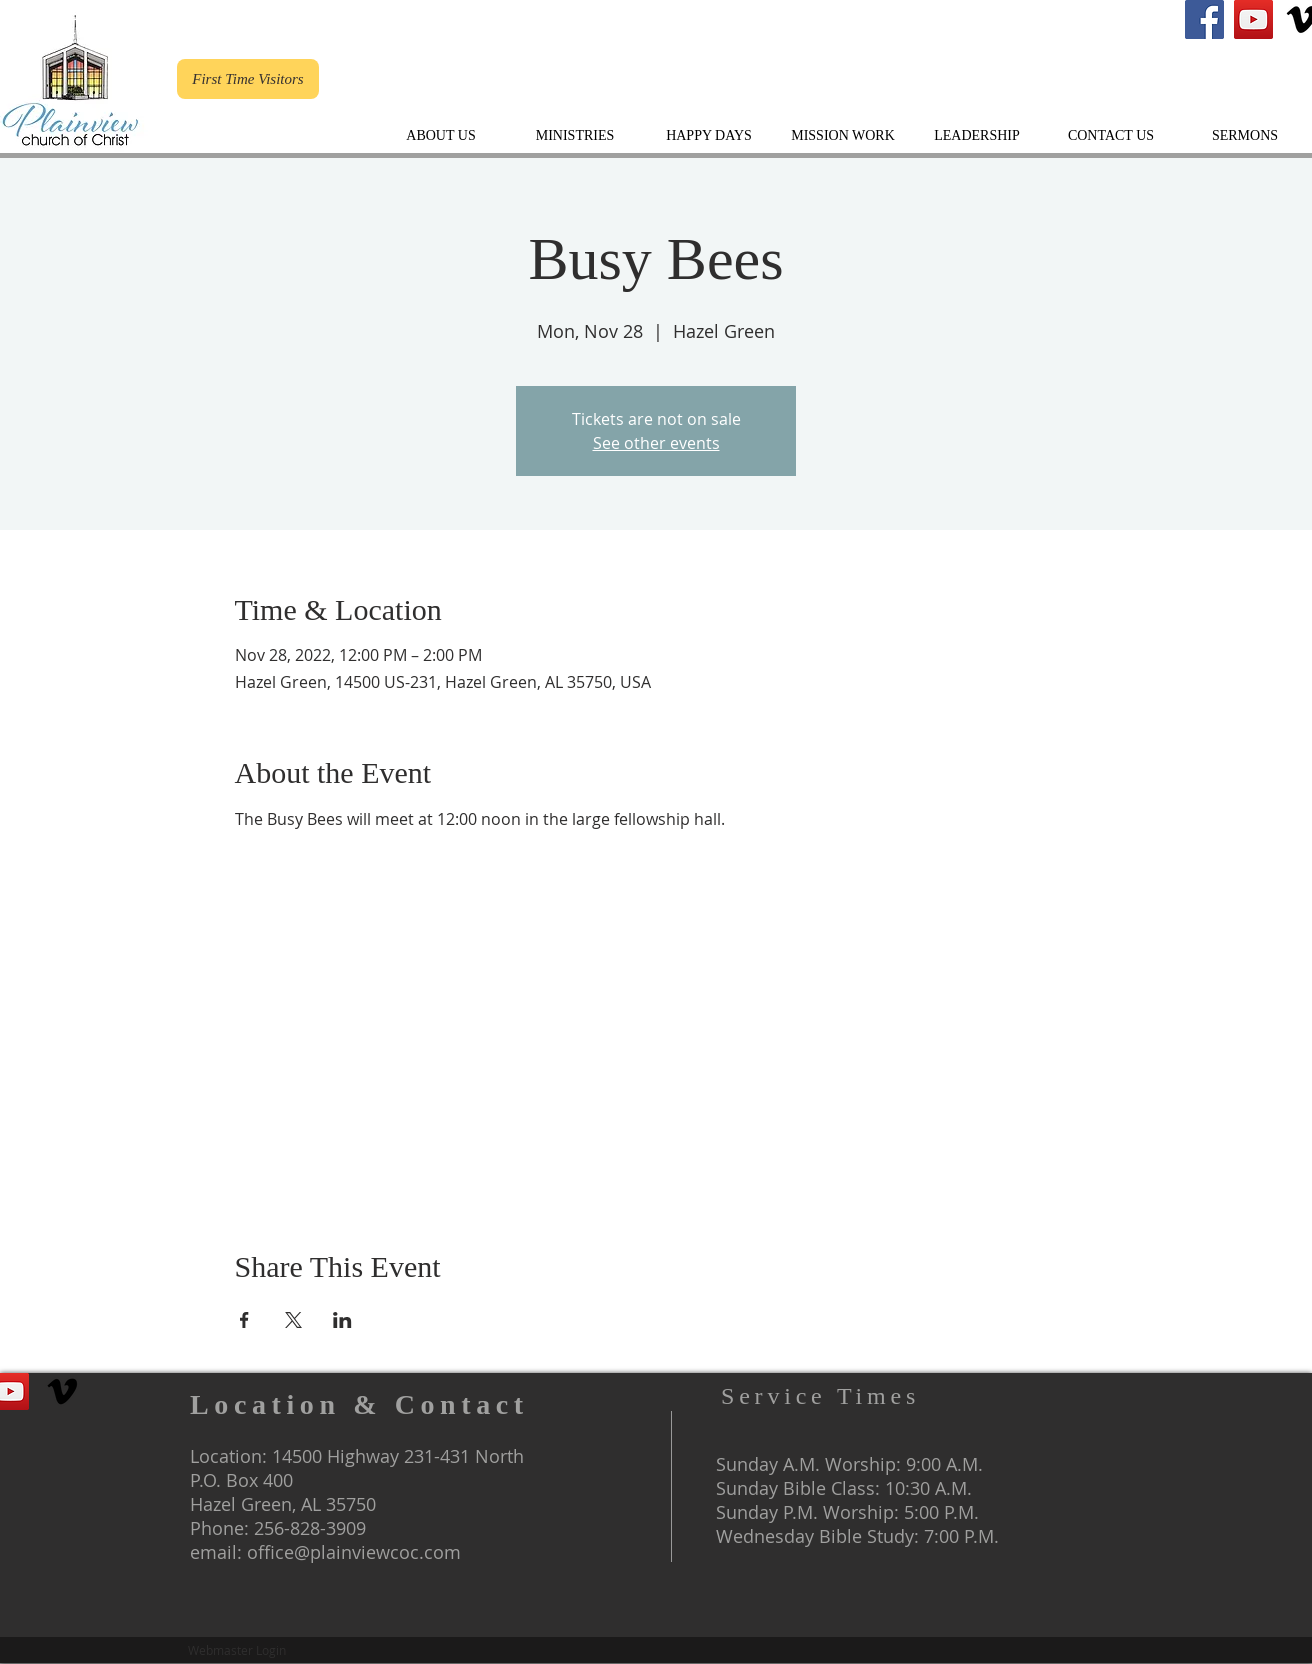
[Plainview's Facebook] (1204, 19)
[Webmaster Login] (236, 1650)
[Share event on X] (293, 1320)
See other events (656, 443)
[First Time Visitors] (248, 79)
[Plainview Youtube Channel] (1253, 19)
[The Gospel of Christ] (62, 1391)
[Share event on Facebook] (244, 1320)
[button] (977, 135)
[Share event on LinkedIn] (342, 1320)
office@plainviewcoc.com (354, 1552)
